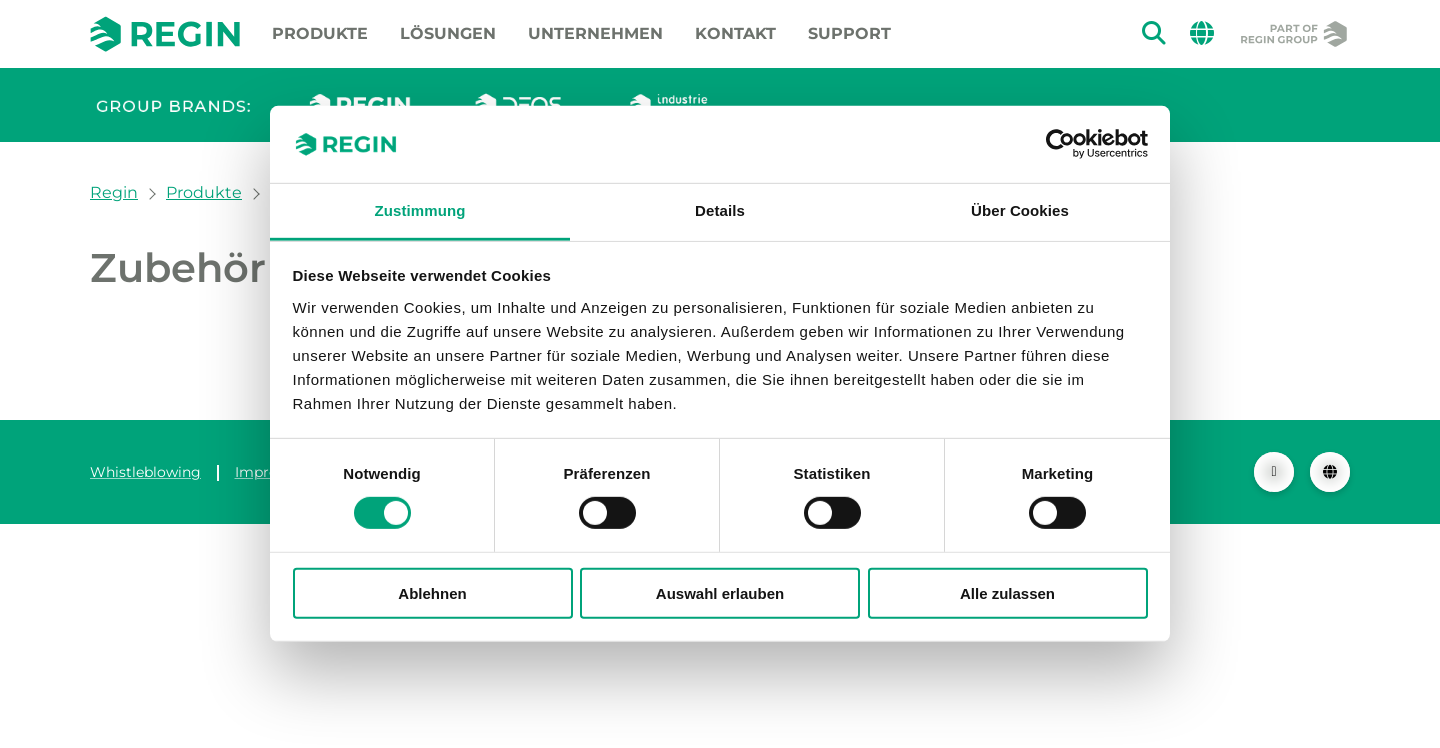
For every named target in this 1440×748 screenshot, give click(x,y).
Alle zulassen (1007, 592)
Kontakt (735, 33)
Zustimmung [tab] (420, 210)
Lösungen (448, 33)
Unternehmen (595, 33)
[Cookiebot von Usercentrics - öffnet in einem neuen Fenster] (1060, 144)
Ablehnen (432, 592)
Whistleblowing (145, 472)
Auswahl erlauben (720, 592)
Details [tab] (720, 210)
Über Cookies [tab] (1020, 210)
